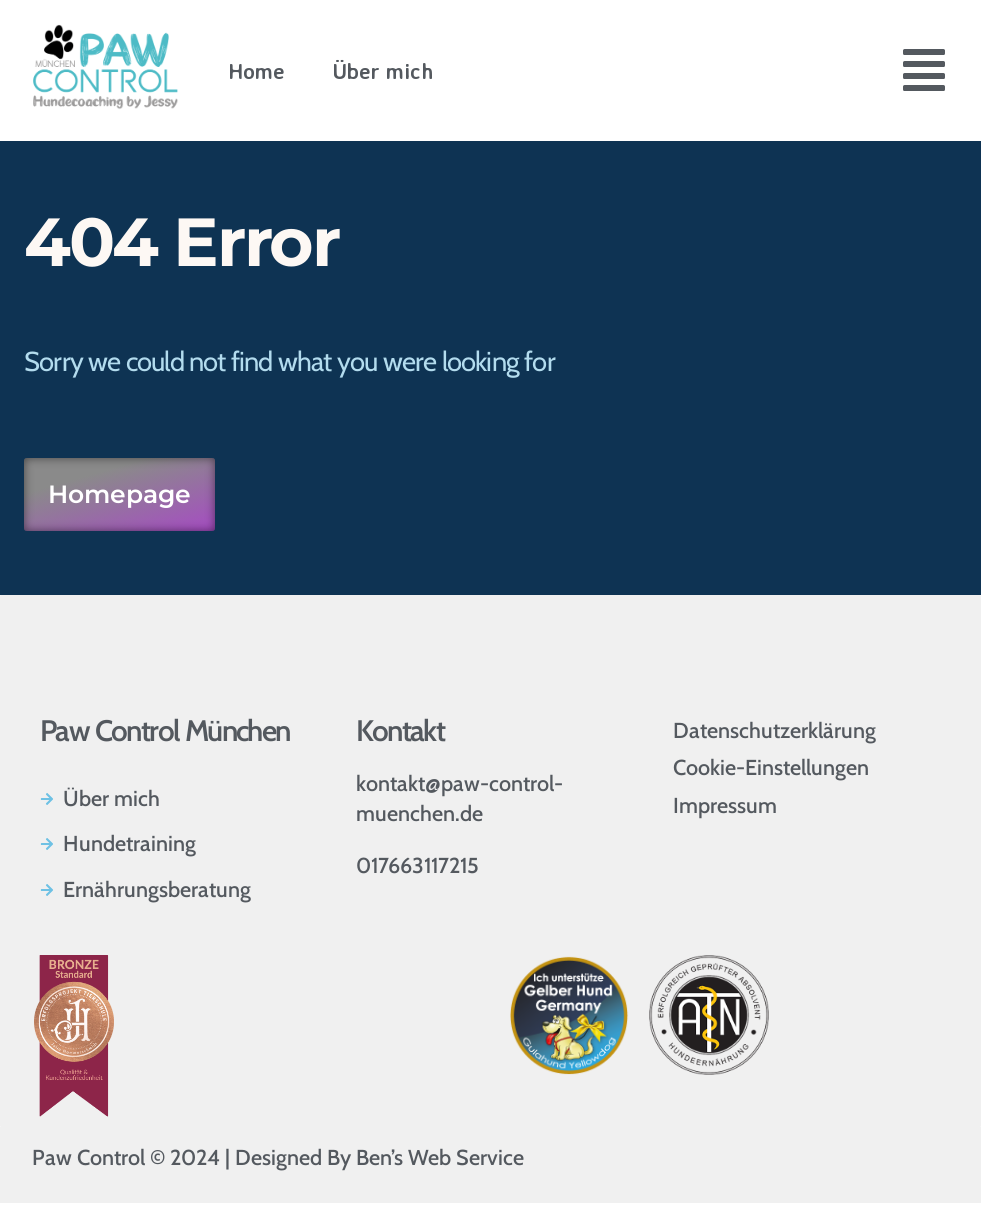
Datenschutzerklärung (774, 732)
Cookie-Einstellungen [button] (771, 770)
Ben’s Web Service (440, 1159)
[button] (924, 74)
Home (256, 70)
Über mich (383, 70)
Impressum (725, 807)
